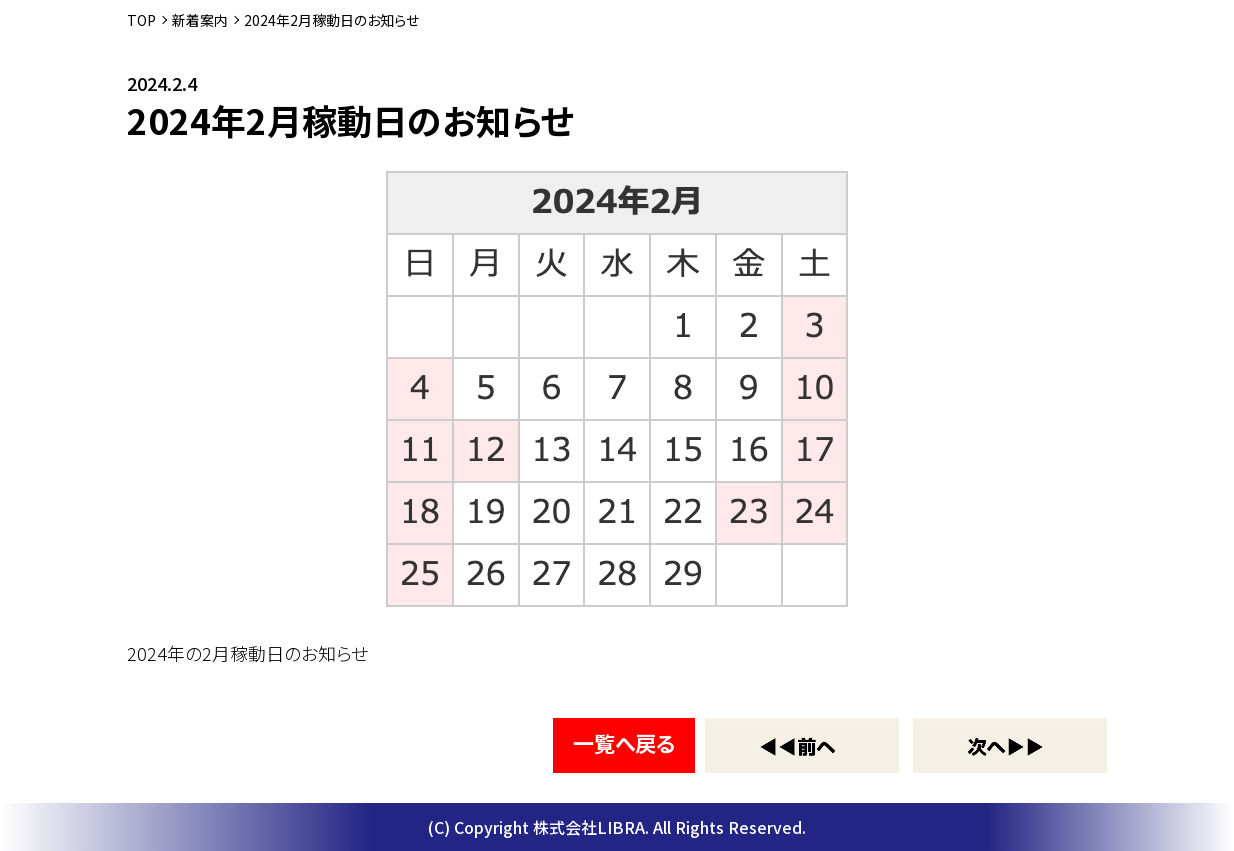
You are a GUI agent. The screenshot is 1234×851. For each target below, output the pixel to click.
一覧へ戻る (624, 743)
